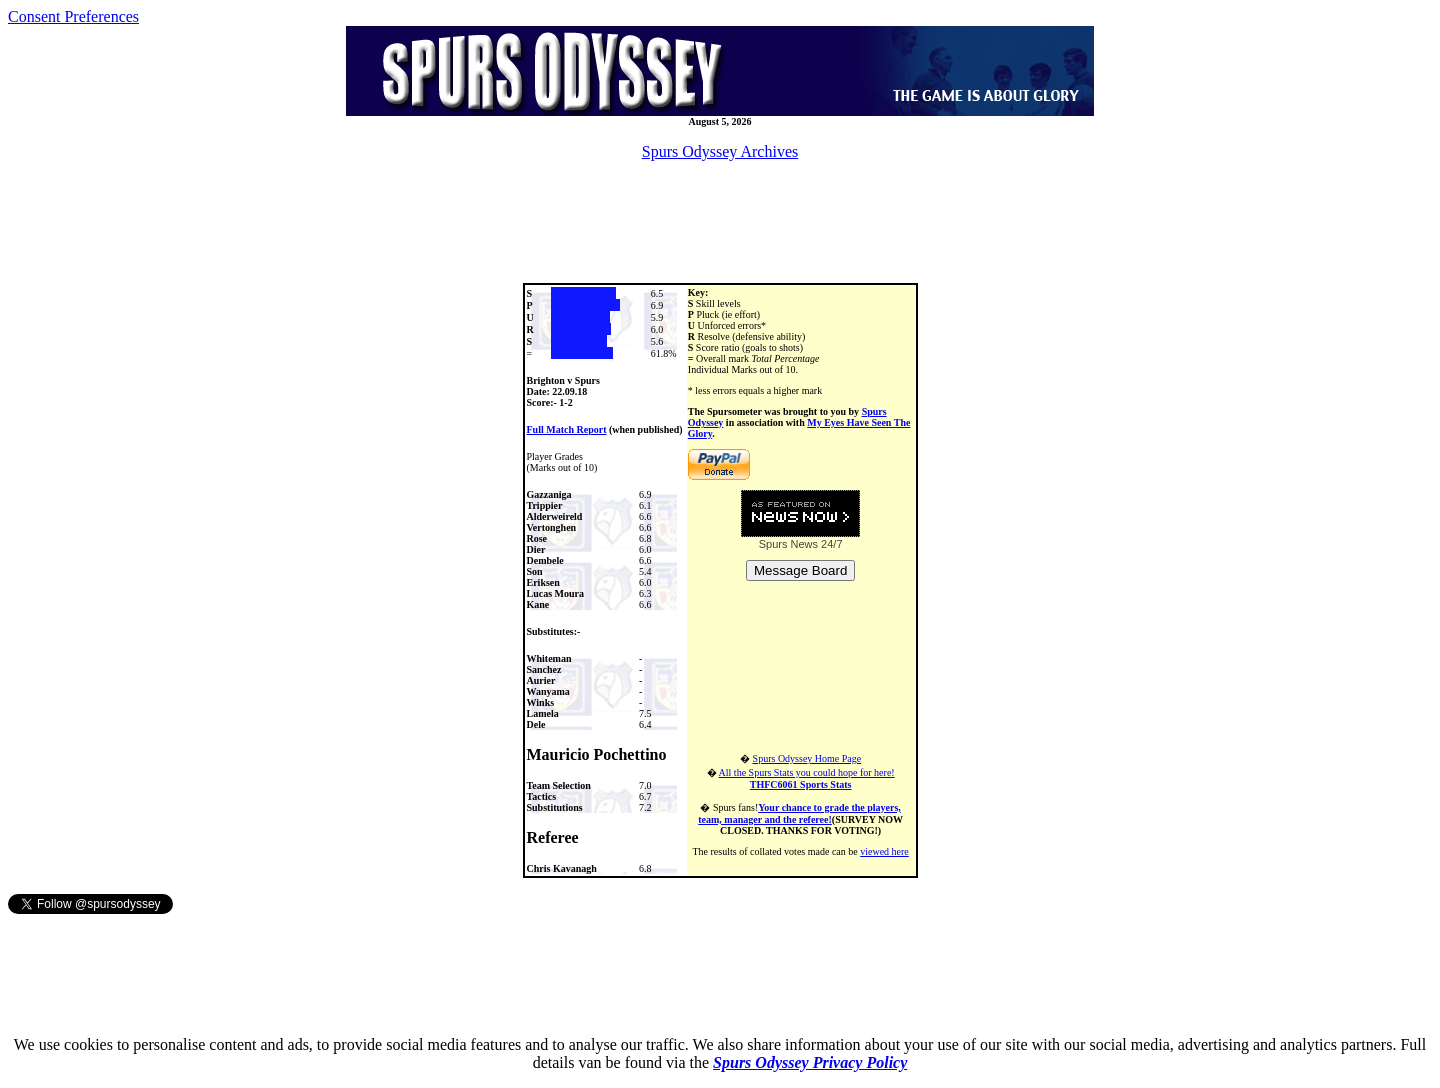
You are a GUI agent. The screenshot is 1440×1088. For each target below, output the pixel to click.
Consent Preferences (73, 16)
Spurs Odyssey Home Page (807, 758)
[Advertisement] (720, 222)
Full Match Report (567, 429)
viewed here (884, 851)
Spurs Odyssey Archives (720, 151)
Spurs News (788, 544)
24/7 (830, 544)
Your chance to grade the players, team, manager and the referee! (799, 813)
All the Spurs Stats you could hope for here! (807, 778)
